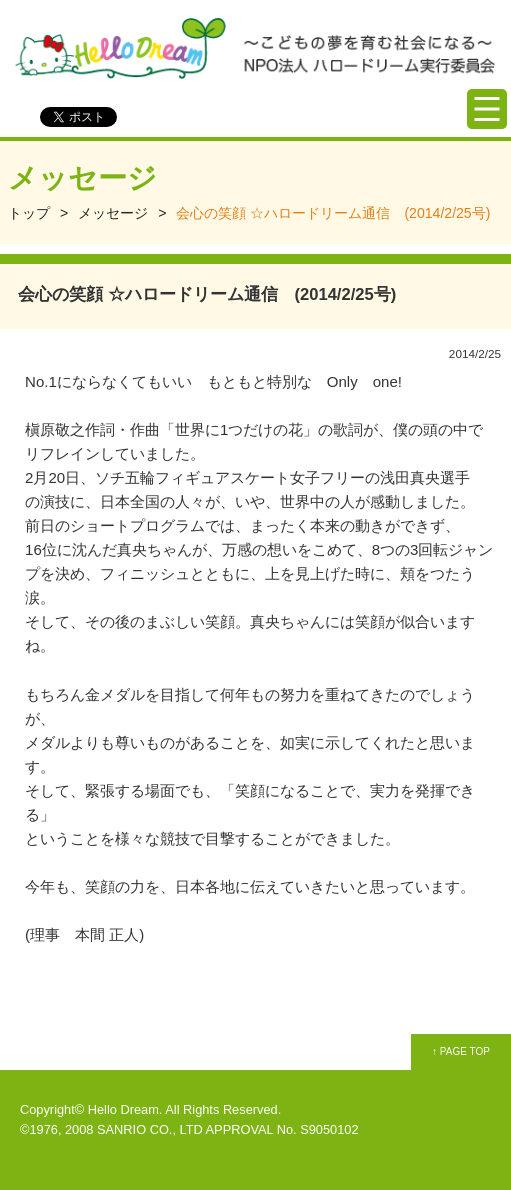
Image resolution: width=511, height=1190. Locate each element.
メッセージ (113, 213)
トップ (29, 213)
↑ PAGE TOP (461, 1051)
